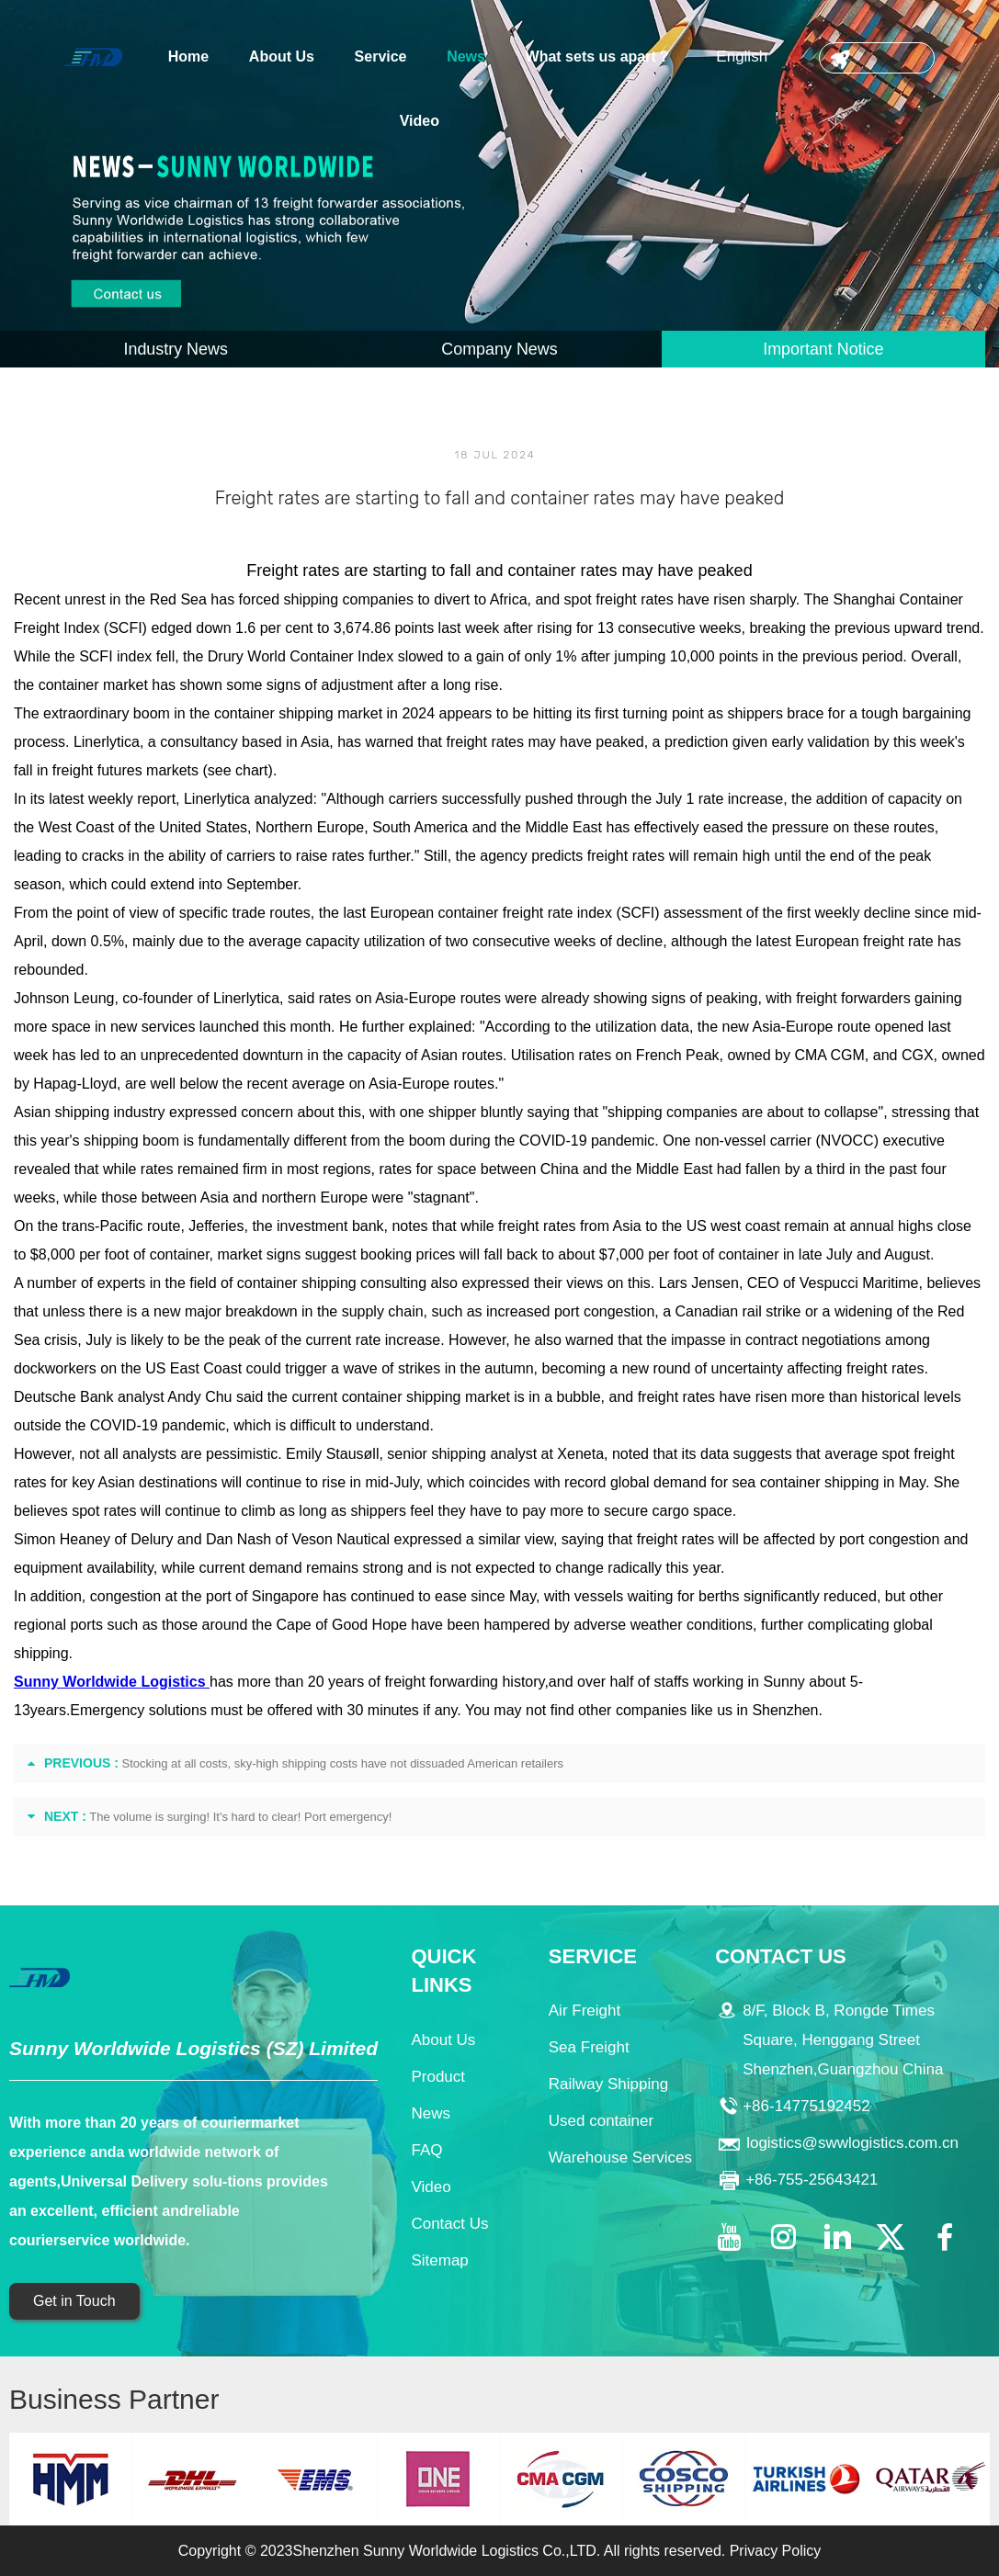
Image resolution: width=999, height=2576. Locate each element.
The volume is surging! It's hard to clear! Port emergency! (240, 1817)
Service (381, 56)
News (466, 56)
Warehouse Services (620, 2157)
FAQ (426, 2150)
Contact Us (449, 2223)
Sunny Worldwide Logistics (112, 1681)
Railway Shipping (608, 2084)
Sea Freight (589, 2047)
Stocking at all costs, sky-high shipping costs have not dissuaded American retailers (343, 1763)
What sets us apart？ (598, 56)
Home (188, 56)
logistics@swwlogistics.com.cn (852, 2143)
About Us (281, 56)
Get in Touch (74, 2301)
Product (438, 2076)
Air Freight (584, 2010)
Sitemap (439, 2260)
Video (419, 121)
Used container (601, 2121)
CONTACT (877, 57)
